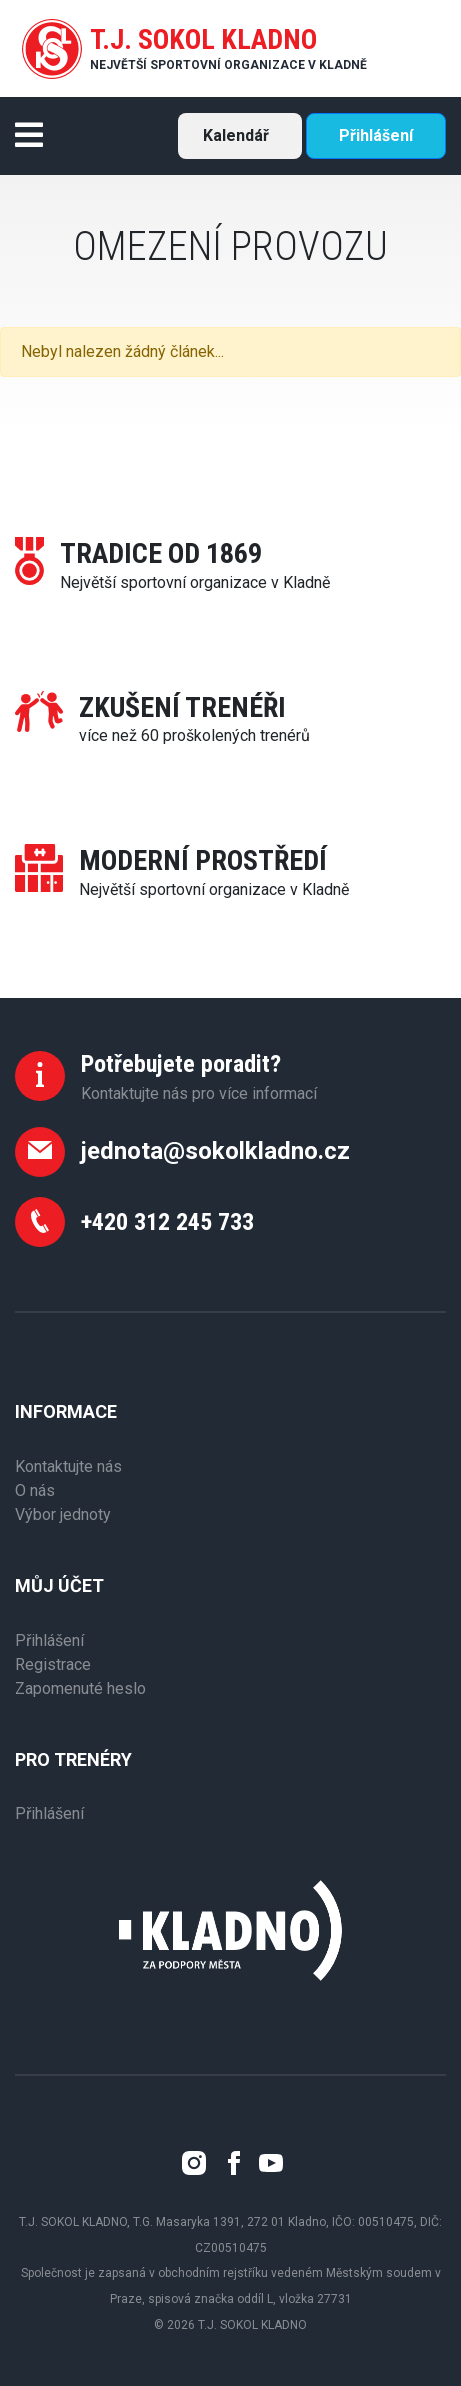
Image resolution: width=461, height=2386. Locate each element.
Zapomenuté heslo (80, 1688)
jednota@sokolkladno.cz (215, 1151)
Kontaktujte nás (68, 1466)
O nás (35, 1490)
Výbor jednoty (63, 1514)
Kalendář (236, 135)
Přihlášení (376, 135)
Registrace (53, 1664)
